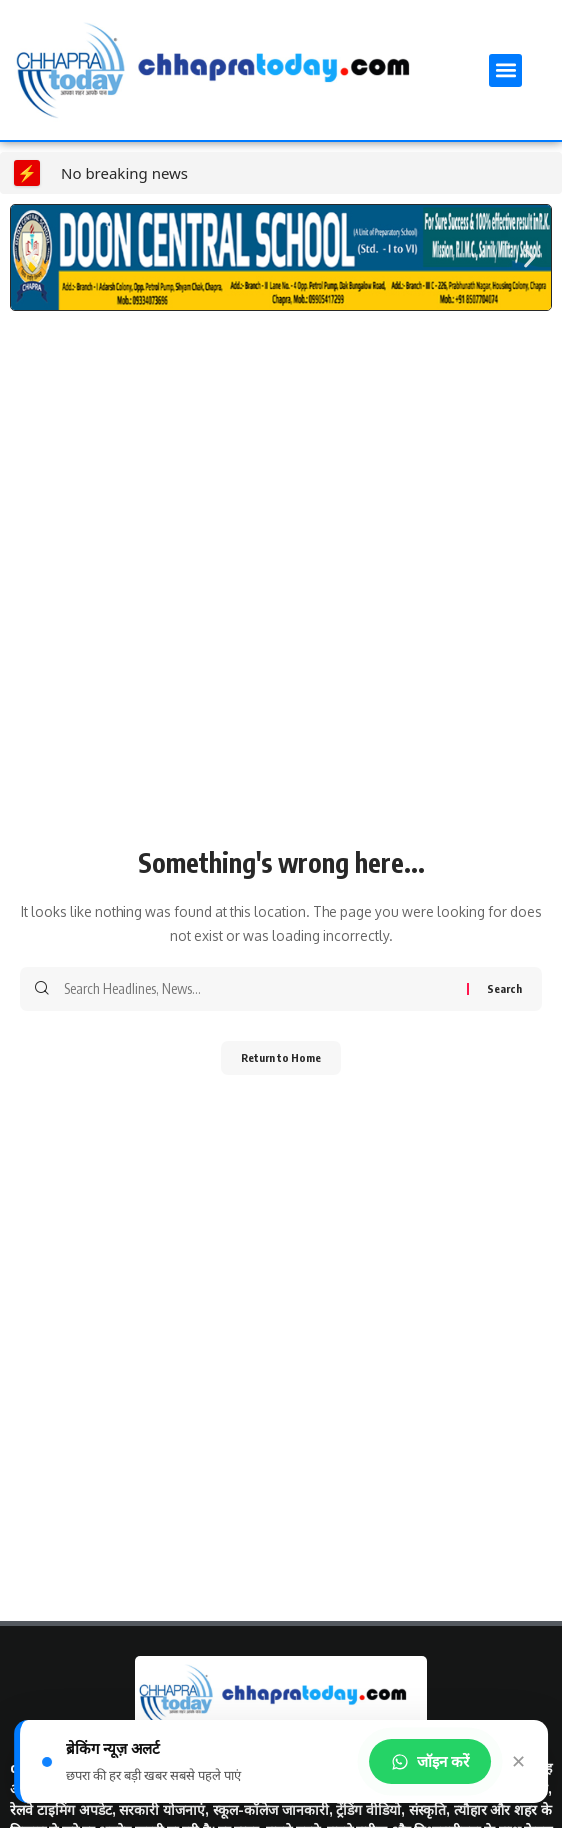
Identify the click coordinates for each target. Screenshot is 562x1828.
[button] (505, 70)
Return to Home (281, 1057)
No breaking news (124, 173)
